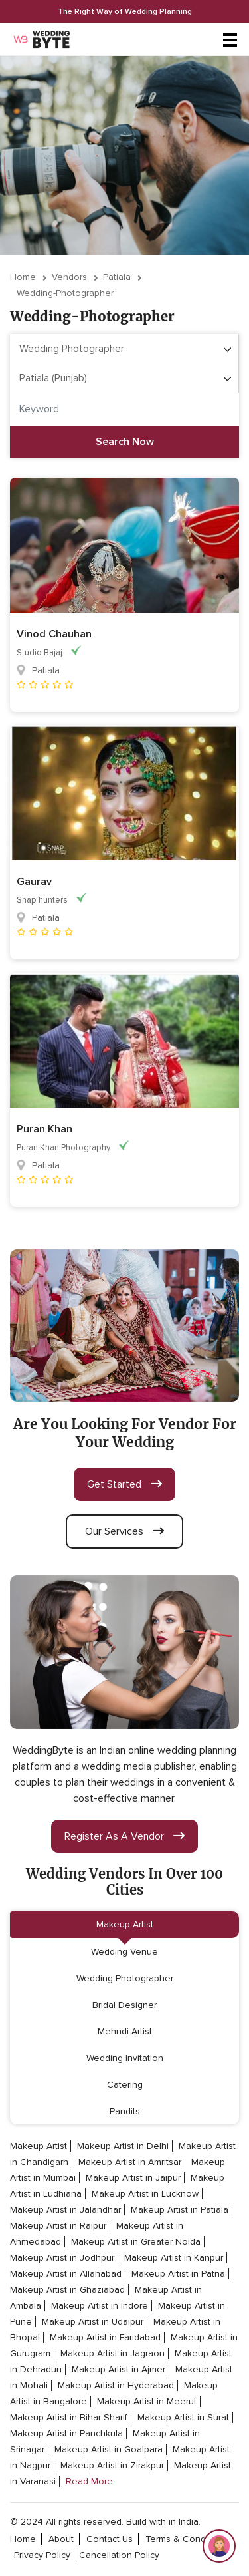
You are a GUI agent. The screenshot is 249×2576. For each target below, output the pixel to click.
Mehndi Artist (125, 2031)
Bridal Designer (124, 2005)
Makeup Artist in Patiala (179, 2209)
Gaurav (34, 881)
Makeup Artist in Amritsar (129, 2162)
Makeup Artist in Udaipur (92, 2321)
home (23, 2539)
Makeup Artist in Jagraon (112, 2353)
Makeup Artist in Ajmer (118, 2369)
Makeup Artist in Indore (99, 2305)
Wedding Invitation (124, 2058)
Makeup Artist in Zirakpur (112, 2465)
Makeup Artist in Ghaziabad (67, 2289)
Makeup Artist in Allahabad (66, 2273)
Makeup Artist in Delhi (123, 2146)
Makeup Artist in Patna (178, 2273)
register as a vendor (124, 1836)
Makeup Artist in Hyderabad (116, 2385)
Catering (125, 2084)
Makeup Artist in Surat (183, 2417)
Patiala (117, 277)
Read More (89, 2481)
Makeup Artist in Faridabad (105, 2337)
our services (124, 1531)
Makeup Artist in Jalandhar (65, 2209)
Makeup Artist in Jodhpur (62, 2257)
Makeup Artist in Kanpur (173, 2257)
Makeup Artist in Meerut (147, 2401)
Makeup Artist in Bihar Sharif (68, 2417)
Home (23, 277)
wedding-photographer (65, 293)
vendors (69, 277)
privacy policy (42, 2555)
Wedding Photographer (124, 1978)
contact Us (109, 2539)
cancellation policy (119, 2555)
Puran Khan (44, 1129)
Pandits (125, 2111)
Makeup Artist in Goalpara (108, 2449)
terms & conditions (186, 2539)
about (61, 2539)
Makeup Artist (124, 1924)
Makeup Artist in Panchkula (66, 2433)
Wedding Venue (124, 1951)
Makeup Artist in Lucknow (145, 2193)
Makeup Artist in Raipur (58, 2225)
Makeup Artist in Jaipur (133, 2177)
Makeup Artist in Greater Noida (136, 2241)
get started (124, 1484)
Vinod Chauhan (54, 634)
